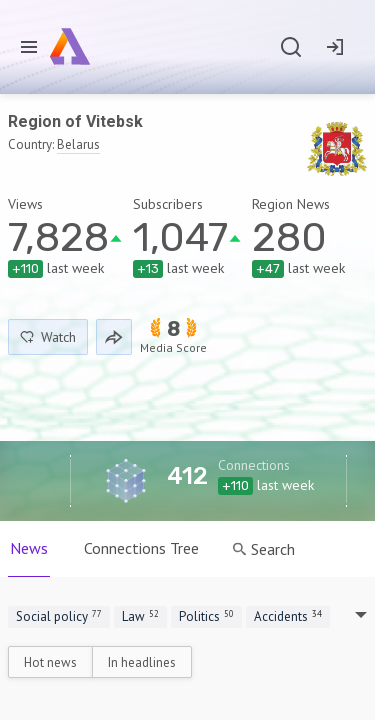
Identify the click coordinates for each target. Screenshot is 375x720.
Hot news (50, 662)
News (29, 548)
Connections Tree (141, 548)
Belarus (78, 144)
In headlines (142, 662)
